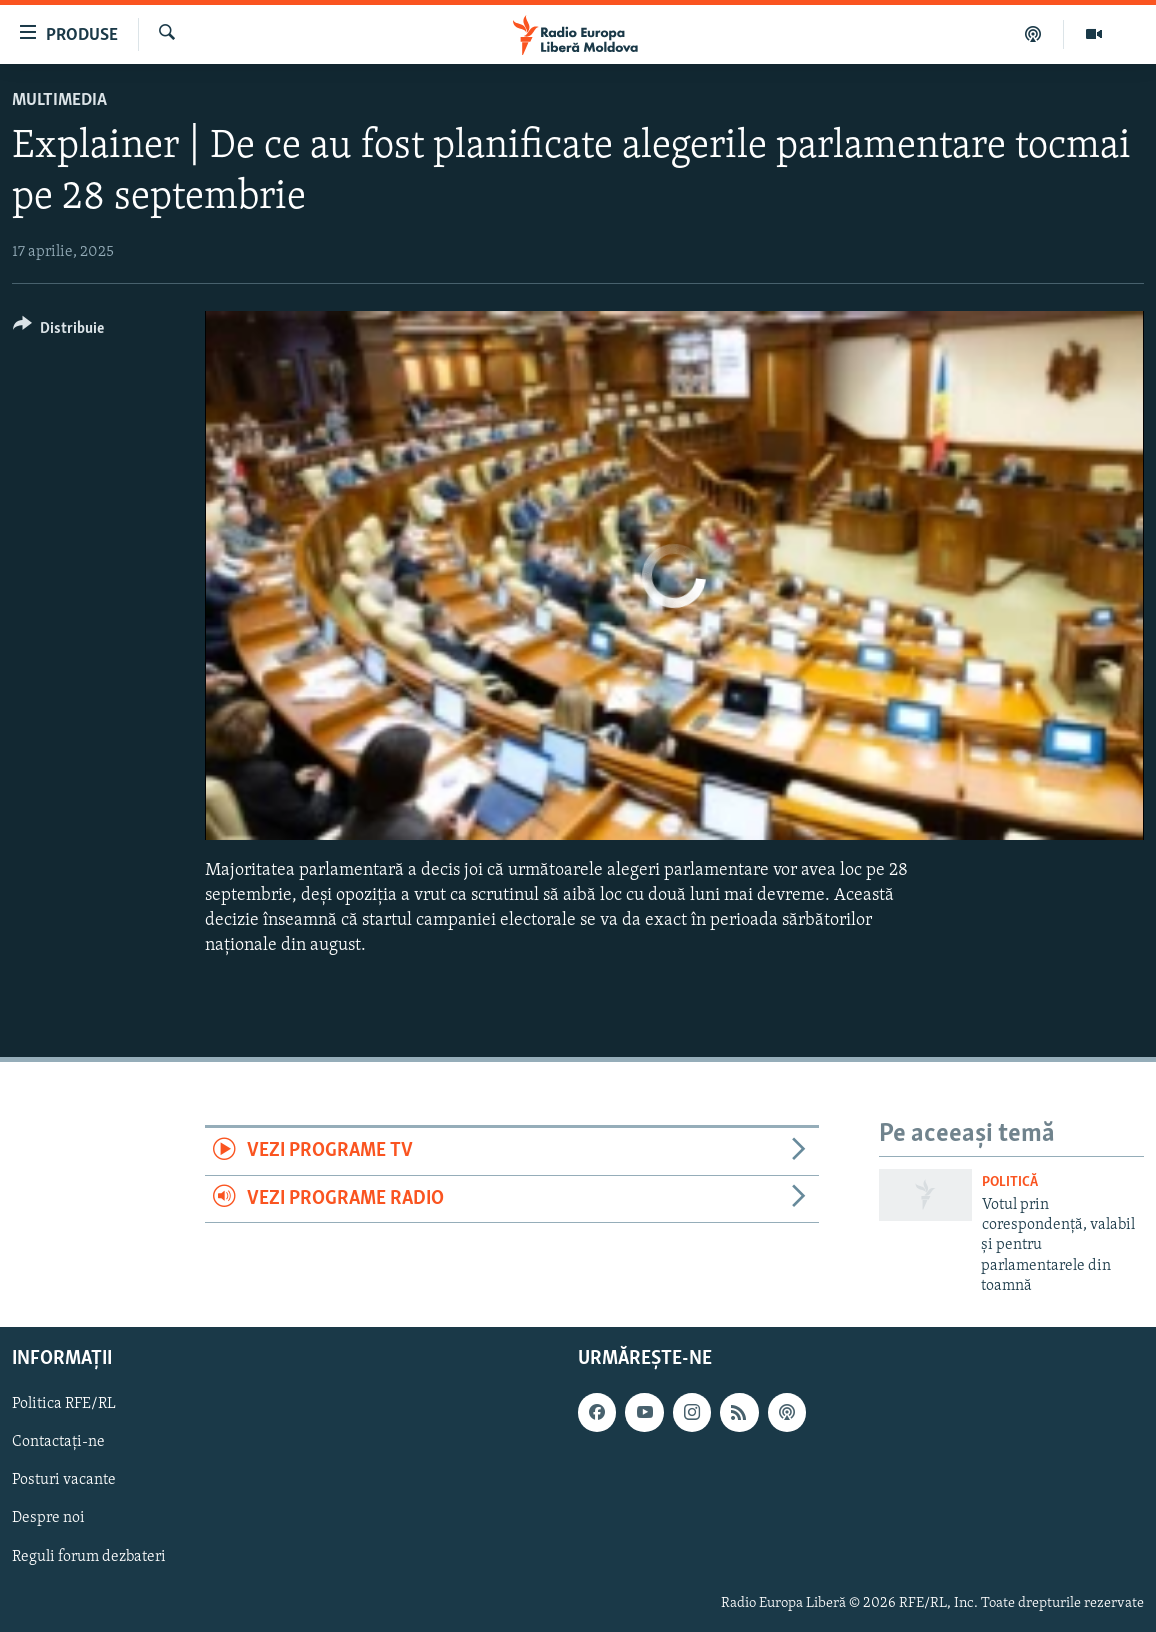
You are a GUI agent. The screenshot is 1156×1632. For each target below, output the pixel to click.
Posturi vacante (64, 1480)
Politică (1010, 1182)
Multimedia (59, 100)
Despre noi (48, 1518)
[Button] (58, 331)
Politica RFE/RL (64, 1404)
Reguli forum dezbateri (89, 1556)
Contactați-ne (58, 1442)
